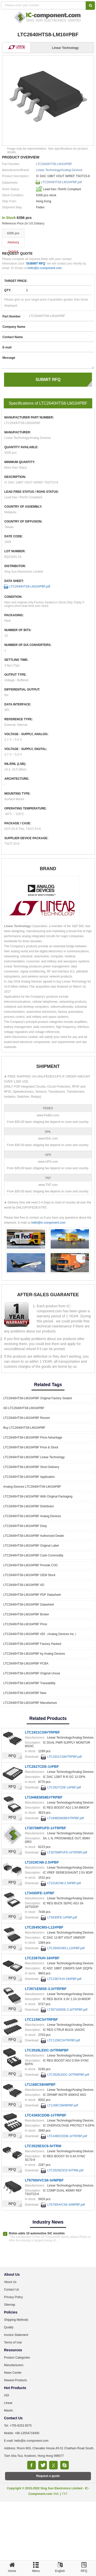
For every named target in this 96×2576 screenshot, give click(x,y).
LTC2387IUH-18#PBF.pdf (64, 1979)
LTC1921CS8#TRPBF (42, 1732)
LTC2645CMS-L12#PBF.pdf (66, 1948)
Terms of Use (13, 2342)
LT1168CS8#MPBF (40, 2084)
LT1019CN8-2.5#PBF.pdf (64, 1883)
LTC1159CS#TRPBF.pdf (63, 2040)
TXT (65, 2494)
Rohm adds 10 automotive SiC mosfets (37, 2233)
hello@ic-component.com (44, 268)
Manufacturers (13, 2365)
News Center (12, 2372)
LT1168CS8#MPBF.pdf (62, 2105)
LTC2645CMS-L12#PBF (44, 1927)
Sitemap (9, 2304)
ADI (6, 2395)
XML (56, 2494)
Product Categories (17, 2357)
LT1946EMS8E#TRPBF (43, 1797)
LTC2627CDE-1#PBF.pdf (64, 1787)
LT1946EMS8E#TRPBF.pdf (65, 1818)
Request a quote (48, 2476)
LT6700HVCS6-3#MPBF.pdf (66, 2204)
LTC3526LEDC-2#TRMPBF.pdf (68, 2074)
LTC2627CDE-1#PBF (42, 1767)
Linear (8, 2403)
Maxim (8, 2410)
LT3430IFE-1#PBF (39, 1893)
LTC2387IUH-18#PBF (42, 1958)
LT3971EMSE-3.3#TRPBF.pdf (67, 2009)
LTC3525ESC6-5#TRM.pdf (65, 2170)
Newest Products (15, 2380)
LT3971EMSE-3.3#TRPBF (46, 1989)
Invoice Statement (16, 2335)
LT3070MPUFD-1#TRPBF (45, 1828)
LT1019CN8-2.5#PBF (42, 1862)
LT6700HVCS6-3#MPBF (44, 2180)
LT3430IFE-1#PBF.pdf (62, 1917)
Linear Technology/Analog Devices (59, 170)
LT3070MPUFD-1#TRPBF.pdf (67, 1852)
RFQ (12, 1756)
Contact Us (11, 2289)
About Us (10, 2282)
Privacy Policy (13, 2297)
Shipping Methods (16, 2320)
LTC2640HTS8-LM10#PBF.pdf (61, 182)
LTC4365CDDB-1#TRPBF (46, 2115)
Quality (8, 2327)
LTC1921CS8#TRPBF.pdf (64, 1756)
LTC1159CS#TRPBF (41, 2019)
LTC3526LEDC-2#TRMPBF (47, 2050)
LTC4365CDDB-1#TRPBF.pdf (67, 2136)
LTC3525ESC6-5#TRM (43, 2146)
